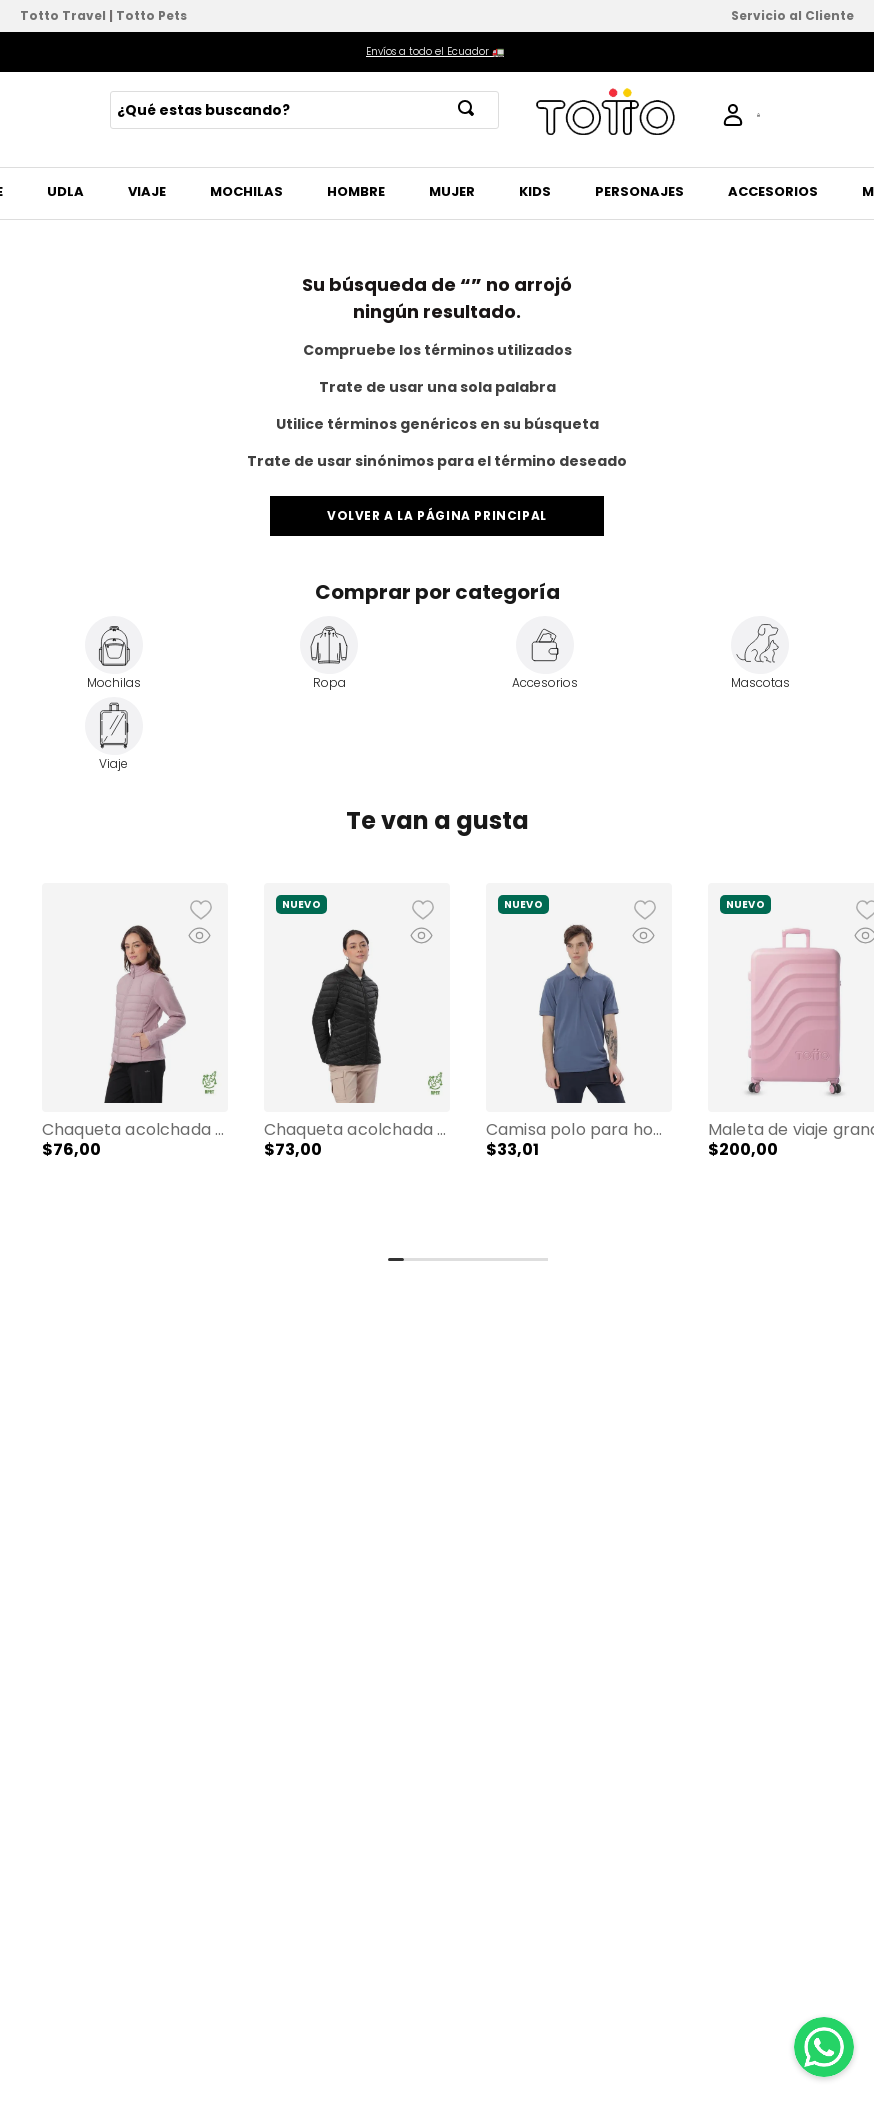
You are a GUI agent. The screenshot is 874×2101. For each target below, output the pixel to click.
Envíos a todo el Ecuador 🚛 (435, 51)
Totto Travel (63, 15)
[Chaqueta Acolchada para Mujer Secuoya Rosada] (135, 1062)
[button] (135, 1062)
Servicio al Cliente (792, 15)
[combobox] (304, 110)
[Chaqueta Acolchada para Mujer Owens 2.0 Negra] (357, 1062)
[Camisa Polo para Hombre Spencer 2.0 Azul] (579, 1062)
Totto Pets (151, 15)
